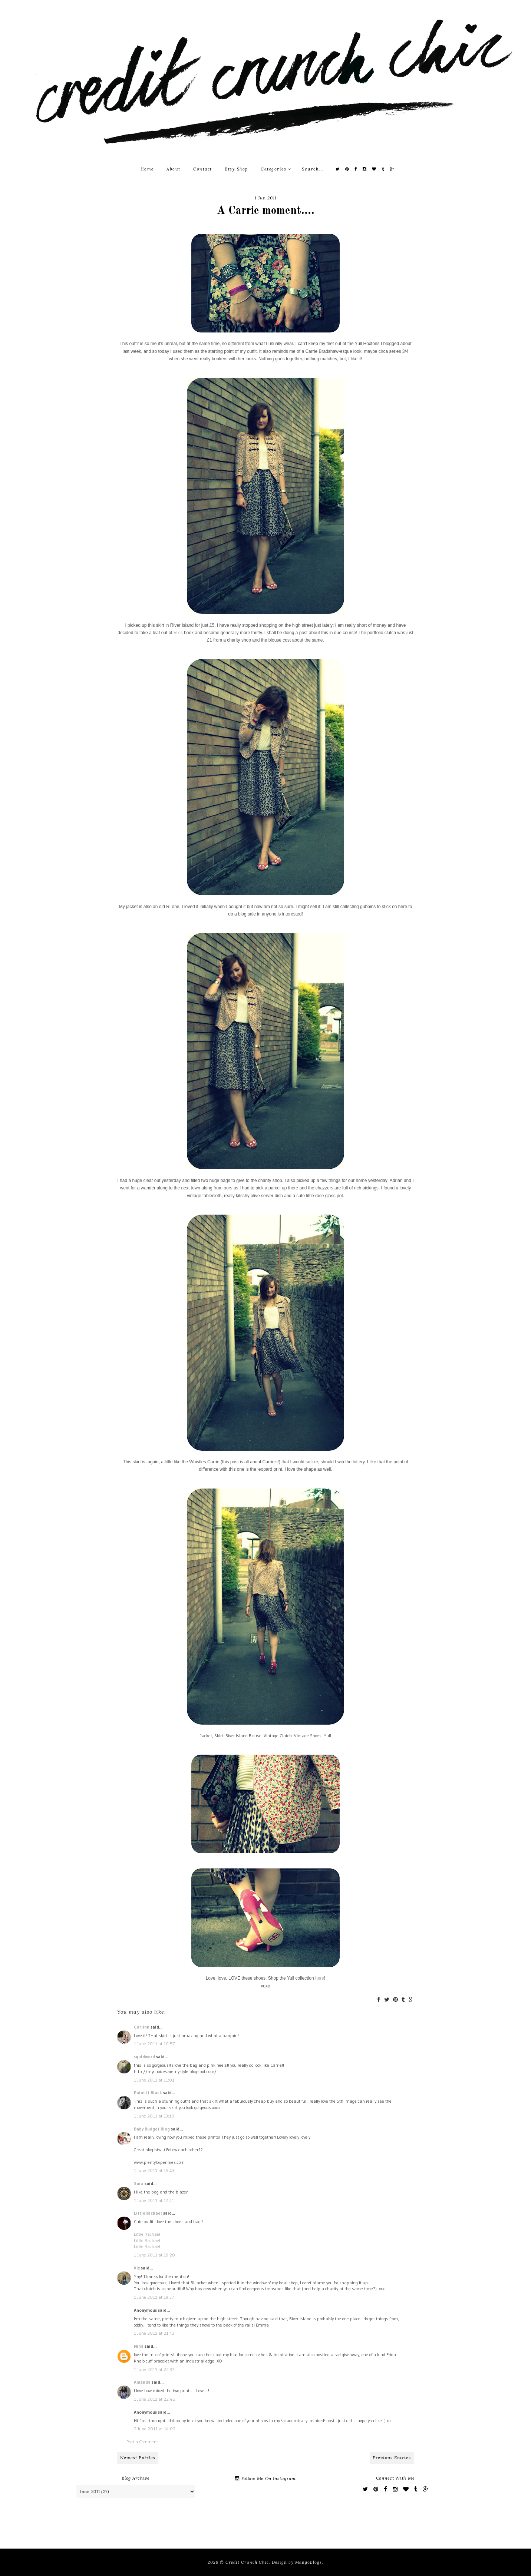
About (173, 169)
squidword (144, 2056)
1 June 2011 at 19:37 (154, 2297)
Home (147, 169)
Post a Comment (142, 2441)
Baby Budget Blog (152, 2129)
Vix (137, 2268)
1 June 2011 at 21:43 (154, 2333)
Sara (139, 2183)
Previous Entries (392, 2457)
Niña (139, 2346)
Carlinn (141, 2027)
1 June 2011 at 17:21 (154, 2200)
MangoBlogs (308, 2562)
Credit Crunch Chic (247, 2562)
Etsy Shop (236, 169)
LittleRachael (148, 2213)
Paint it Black (148, 2092)
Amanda (142, 2382)
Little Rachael (147, 2234)
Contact (202, 169)
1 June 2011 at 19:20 (154, 2255)
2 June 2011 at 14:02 (154, 2428)
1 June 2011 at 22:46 (154, 2399)
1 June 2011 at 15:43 (154, 2170)
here (319, 1978)
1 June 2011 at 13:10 (154, 2116)
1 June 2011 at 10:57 (154, 2043)
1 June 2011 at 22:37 (154, 2369)
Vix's (178, 632)
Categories (276, 169)
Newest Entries (137, 2457)
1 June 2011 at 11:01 (154, 2080)
